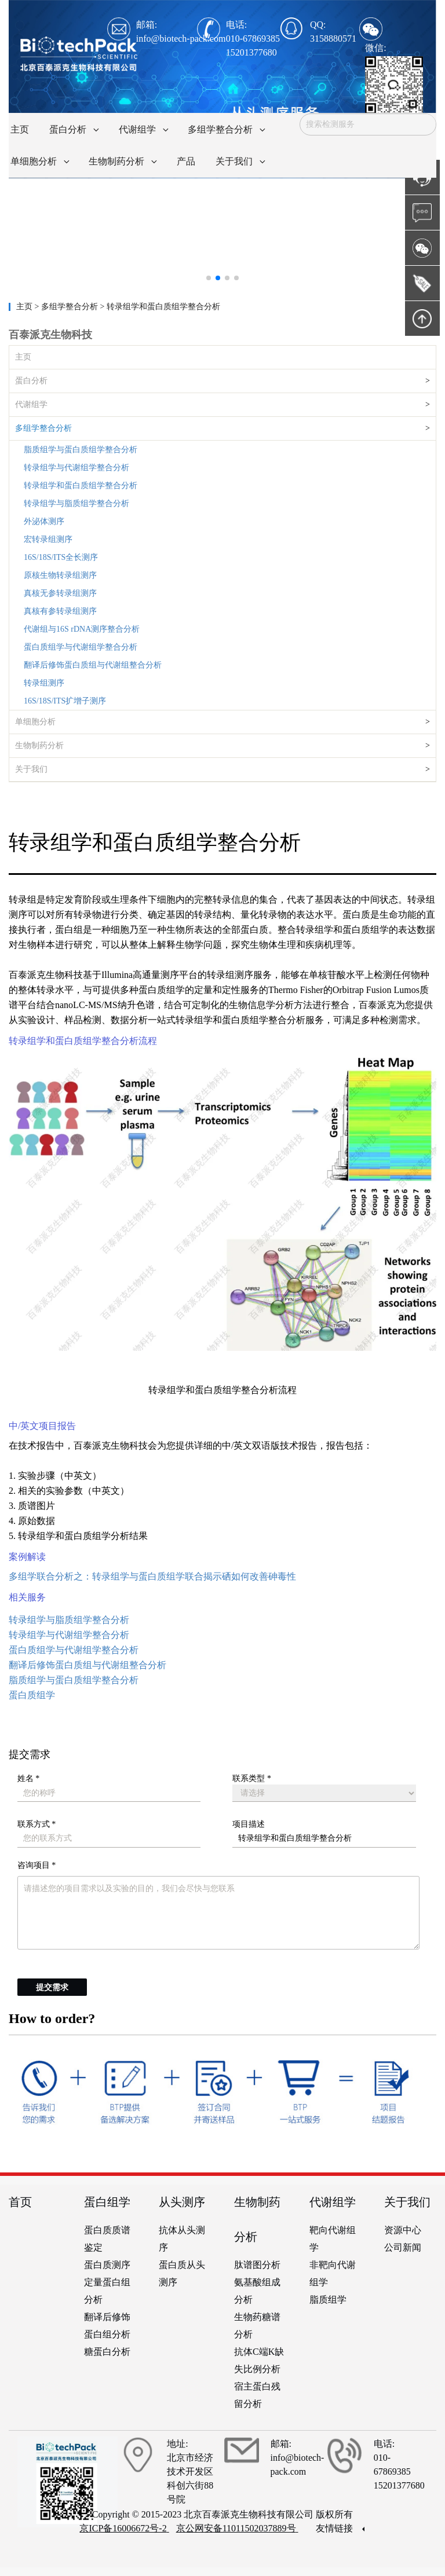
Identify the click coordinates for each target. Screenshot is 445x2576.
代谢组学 (31, 404)
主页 (25, 306)
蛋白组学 (107, 2202)
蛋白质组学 (32, 1695)
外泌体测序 (44, 521)
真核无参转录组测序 (60, 593)
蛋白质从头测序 (182, 2273)
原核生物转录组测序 (60, 575)
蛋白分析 (31, 380)
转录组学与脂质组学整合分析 (76, 503)
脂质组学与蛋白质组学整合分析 (80, 449)
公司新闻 (402, 2247)
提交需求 (52, 1987)
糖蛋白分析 (107, 2352)
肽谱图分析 (257, 2265)
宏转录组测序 (48, 539)
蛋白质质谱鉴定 (107, 2238)
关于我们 (31, 769)
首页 (20, 2202)
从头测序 (182, 2202)
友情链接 (340, 2528)
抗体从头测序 (182, 2238)
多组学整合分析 (43, 428)
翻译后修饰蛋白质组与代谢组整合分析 (93, 665)
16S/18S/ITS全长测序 (61, 557)
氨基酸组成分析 (257, 2290)
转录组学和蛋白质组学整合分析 (80, 485)
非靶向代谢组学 (332, 2273)
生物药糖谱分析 (257, 2325)
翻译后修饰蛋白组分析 (107, 2325)
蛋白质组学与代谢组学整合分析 (80, 647)
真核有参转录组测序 (60, 611)
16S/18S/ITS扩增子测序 (65, 701)
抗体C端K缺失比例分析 (259, 2360)
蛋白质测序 (107, 2265)
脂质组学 (327, 2299)
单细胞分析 (35, 721)
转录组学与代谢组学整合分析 (76, 467)
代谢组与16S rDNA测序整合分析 (82, 629)
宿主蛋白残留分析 (257, 2395)
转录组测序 (44, 683)
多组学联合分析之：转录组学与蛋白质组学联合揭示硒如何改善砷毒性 (152, 1576)
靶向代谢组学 (332, 2238)
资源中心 (402, 2230)
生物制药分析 (39, 745)
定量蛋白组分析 (107, 2290)
